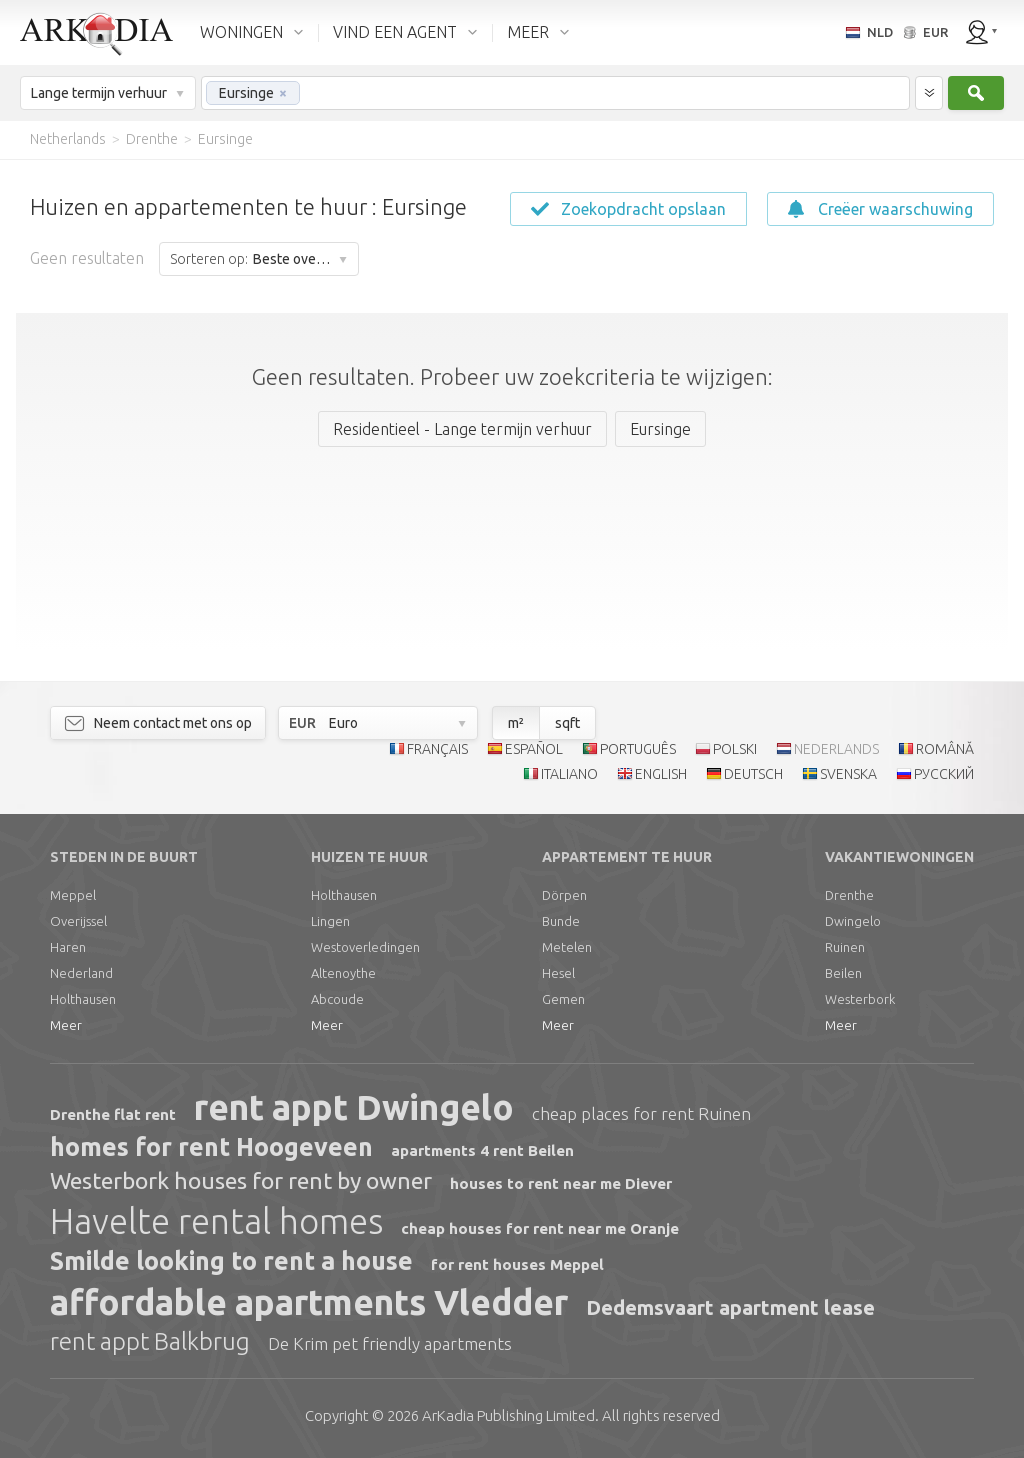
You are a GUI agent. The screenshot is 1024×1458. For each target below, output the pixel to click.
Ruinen (845, 947)
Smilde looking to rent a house (231, 1261)
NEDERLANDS (836, 749)
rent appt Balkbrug (150, 1341)
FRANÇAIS (437, 749)
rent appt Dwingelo (354, 1107)
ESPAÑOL (534, 749)
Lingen (330, 921)
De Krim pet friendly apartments (390, 1343)
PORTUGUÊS (638, 749)
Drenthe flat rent (113, 1114)
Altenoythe (343, 973)
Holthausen (83, 999)
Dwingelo (853, 921)
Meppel (73, 895)
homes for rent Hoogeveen (211, 1147)
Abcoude (337, 999)
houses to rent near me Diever (561, 1183)
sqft (567, 723)
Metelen (567, 947)
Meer (66, 1025)
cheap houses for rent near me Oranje (540, 1228)
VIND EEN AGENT (395, 32)
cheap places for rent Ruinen (641, 1113)
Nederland (81, 973)
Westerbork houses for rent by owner (241, 1180)
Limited (508, 1415)
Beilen (843, 973)
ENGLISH (661, 774)
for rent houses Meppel (517, 1264)
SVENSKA (848, 774)
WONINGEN (241, 32)
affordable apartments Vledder (309, 1302)
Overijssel (78, 921)
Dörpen (564, 895)
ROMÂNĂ (945, 749)
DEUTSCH (753, 774)
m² (516, 723)
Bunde (561, 921)
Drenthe (849, 895)
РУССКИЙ (944, 774)
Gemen (563, 999)
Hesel (558, 973)
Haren (68, 947)
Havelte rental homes (216, 1221)
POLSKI (735, 749)
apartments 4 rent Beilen (482, 1150)
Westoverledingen (365, 947)
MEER (528, 32)
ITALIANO (569, 774)
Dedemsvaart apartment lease (730, 1307)
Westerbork (860, 999)
